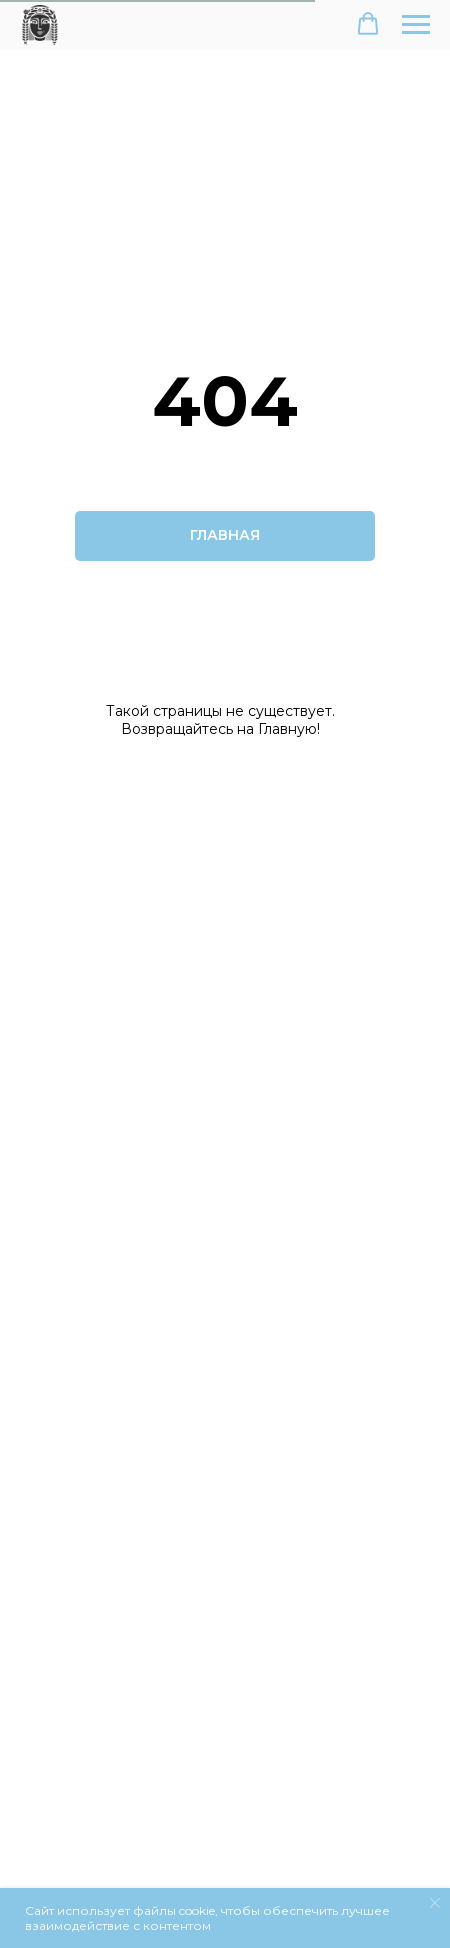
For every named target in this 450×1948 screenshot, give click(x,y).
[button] (368, 24)
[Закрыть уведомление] (435, 1903)
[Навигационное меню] (416, 25)
